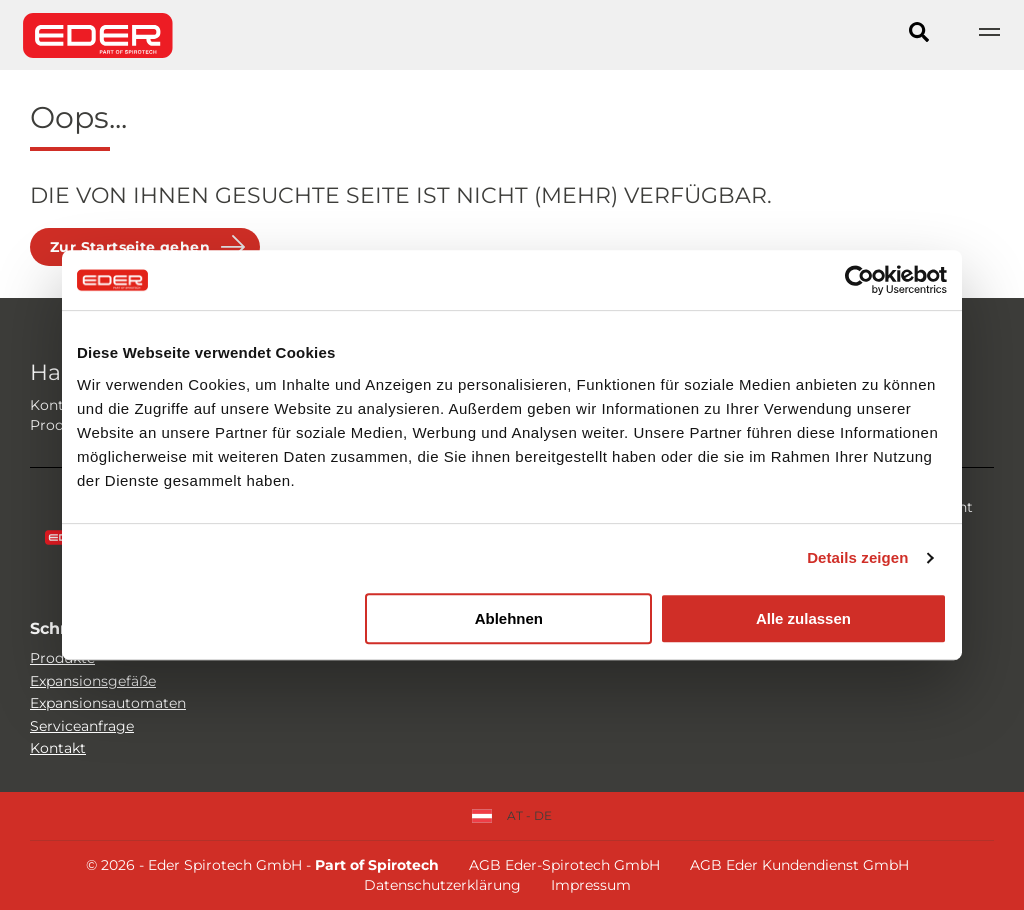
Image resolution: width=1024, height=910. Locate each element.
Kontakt (58, 748)
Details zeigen (857, 557)
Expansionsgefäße (93, 681)
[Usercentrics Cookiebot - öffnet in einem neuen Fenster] (859, 280)
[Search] (919, 35)
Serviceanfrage (82, 726)
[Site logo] (98, 35)
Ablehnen (509, 618)
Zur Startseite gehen (130, 247)
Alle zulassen (803, 618)
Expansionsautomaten (108, 703)
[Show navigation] (989, 35)
